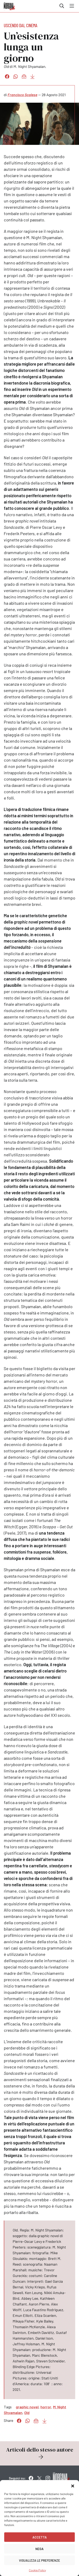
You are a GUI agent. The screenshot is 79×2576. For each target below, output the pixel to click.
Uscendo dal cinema (20, 25)
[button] (73, 2485)
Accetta (39, 2537)
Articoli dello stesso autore (39, 2453)
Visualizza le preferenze (39, 2560)
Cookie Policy (37, 2570)
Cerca (61, 6)
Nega (39, 2549)
